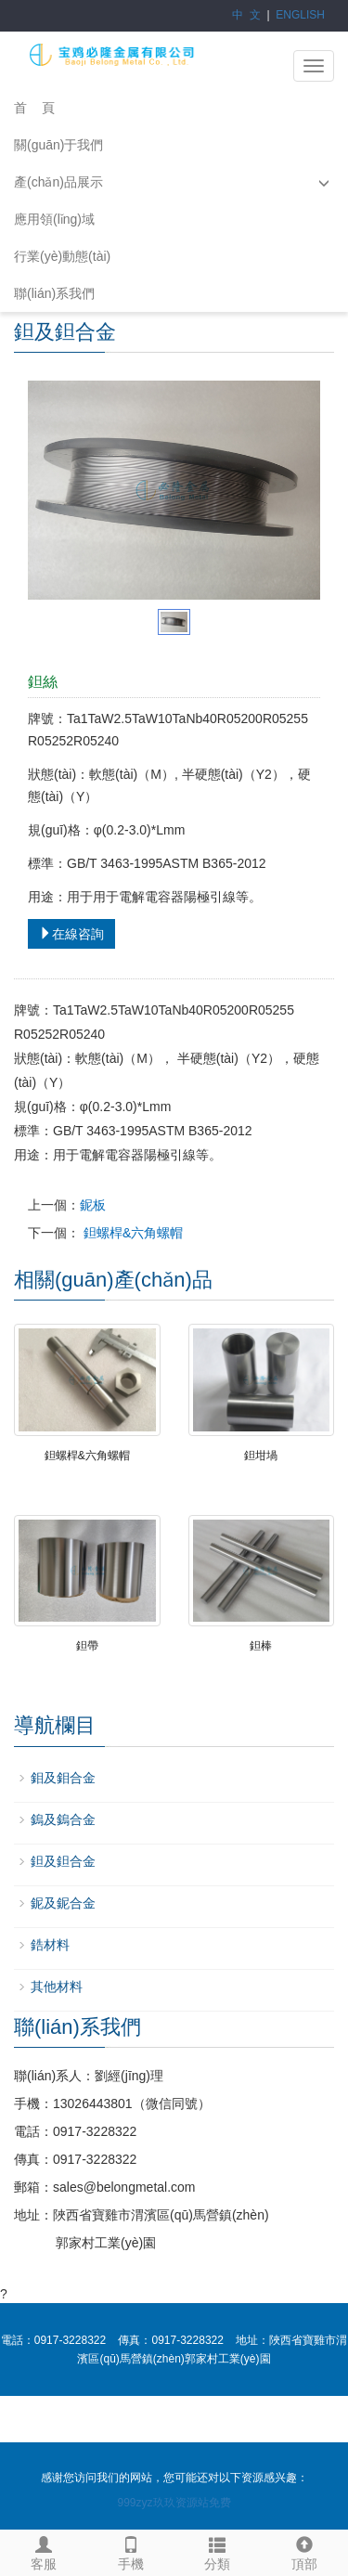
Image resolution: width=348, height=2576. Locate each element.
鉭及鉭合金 (63, 1861)
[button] (324, 182)
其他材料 (57, 1986)
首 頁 (34, 107)
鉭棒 (261, 1645)
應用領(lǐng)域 (54, 219)
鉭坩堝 (260, 1455)
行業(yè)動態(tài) (62, 256)
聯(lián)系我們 (54, 293)
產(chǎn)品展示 (58, 182)
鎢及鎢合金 (63, 1819)
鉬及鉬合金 (63, 1777)
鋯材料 (50, 1944)
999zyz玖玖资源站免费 (173, 2502)
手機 (130, 2551)
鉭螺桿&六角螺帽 (131, 1232)
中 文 (246, 14)
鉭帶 (87, 1645)
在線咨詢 (71, 933)
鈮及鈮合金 (63, 1903)
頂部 (304, 2551)
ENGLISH (300, 14)
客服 (43, 2551)
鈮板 (93, 1204)
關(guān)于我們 (58, 144)
